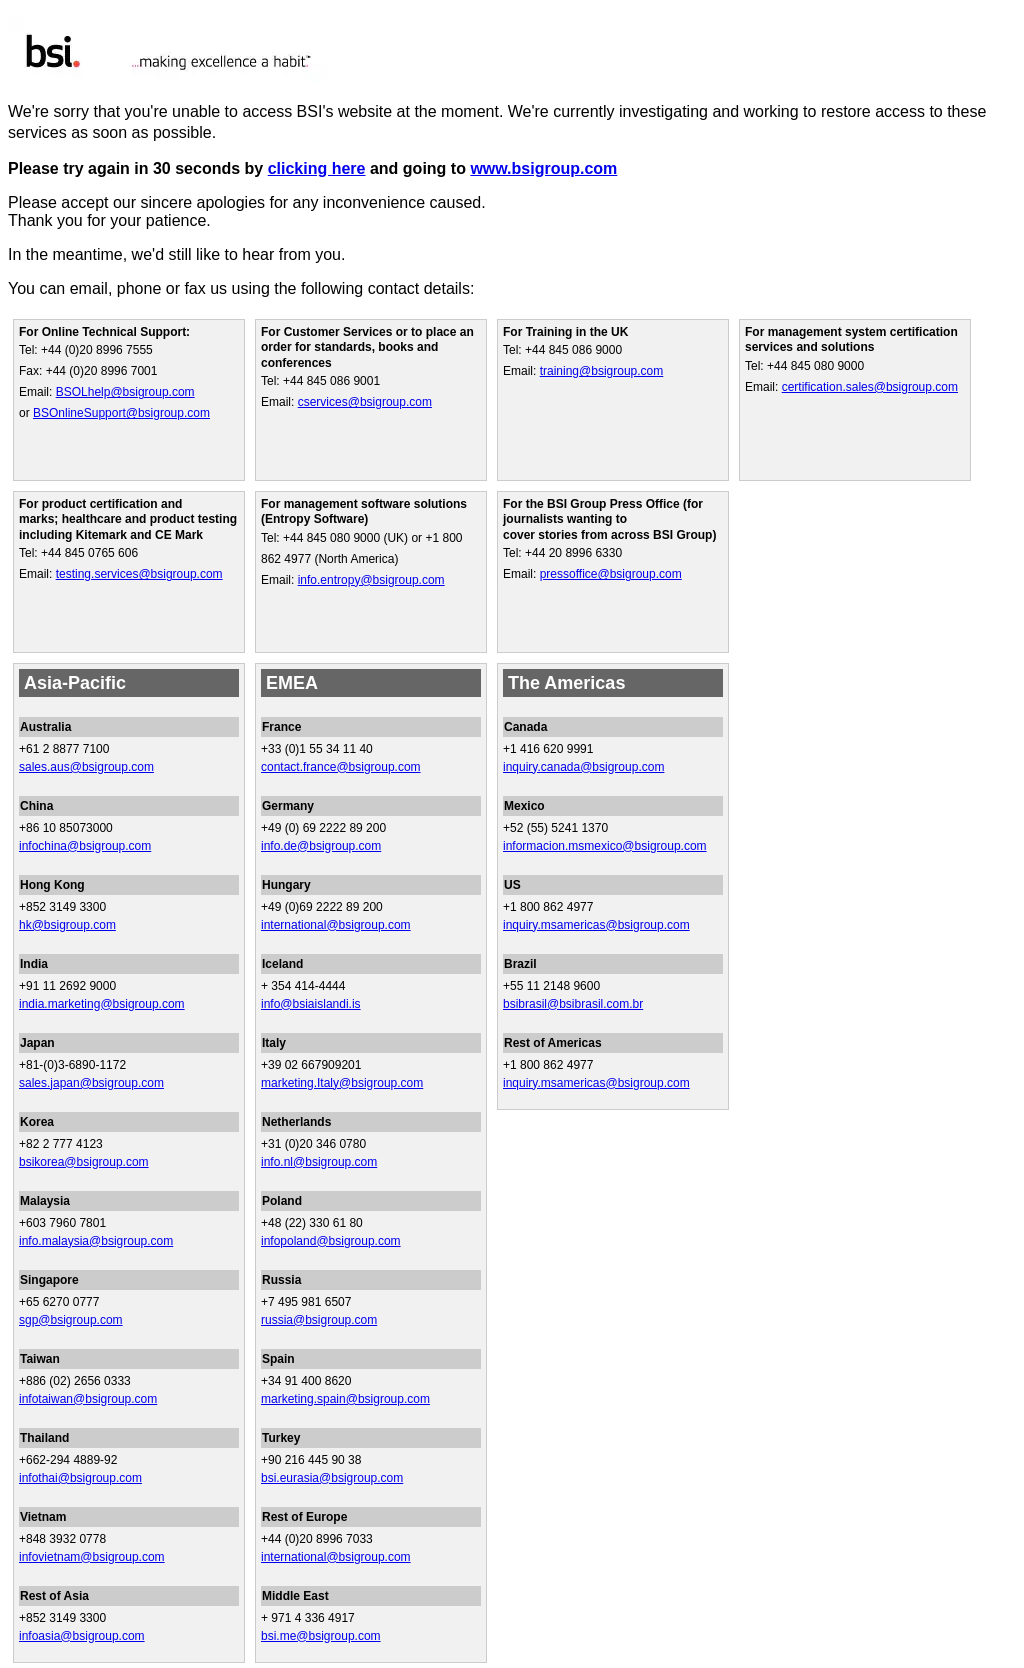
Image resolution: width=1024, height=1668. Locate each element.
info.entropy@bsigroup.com (371, 580)
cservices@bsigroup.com (365, 402)
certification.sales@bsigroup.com (870, 387)
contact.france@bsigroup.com (341, 767)
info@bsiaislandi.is (311, 1004)
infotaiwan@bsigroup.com (88, 1399)
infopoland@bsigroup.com (331, 1241)
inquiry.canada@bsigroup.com (583, 767)
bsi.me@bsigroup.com (321, 1636)
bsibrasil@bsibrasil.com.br (573, 1004)
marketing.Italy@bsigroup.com (342, 1083)
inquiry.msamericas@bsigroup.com (596, 925)
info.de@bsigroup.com (321, 846)
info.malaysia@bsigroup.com (96, 1241)
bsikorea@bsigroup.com (84, 1162)
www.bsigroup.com (543, 168)
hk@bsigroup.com (67, 925)
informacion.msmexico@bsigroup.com (605, 846)
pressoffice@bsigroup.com (611, 574)
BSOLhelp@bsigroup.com (125, 392)
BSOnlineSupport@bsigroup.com (121, 413)
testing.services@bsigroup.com (139, 574)
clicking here (317, 168)
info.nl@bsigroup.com (319, 1162)
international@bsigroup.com (336, 925)
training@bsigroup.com (602, 371)
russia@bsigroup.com (319, 1320)
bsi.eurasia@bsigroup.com (332, 1478)
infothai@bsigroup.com (80, 1478)
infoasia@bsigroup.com (82, 1636)
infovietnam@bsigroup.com (92, 1557)
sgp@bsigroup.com (71, 1320)
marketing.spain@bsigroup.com (345, 1399)
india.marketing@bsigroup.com (102, 1004)
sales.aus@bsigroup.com (86, 767)
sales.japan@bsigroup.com (91, 1083)
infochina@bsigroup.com (85, 846)
